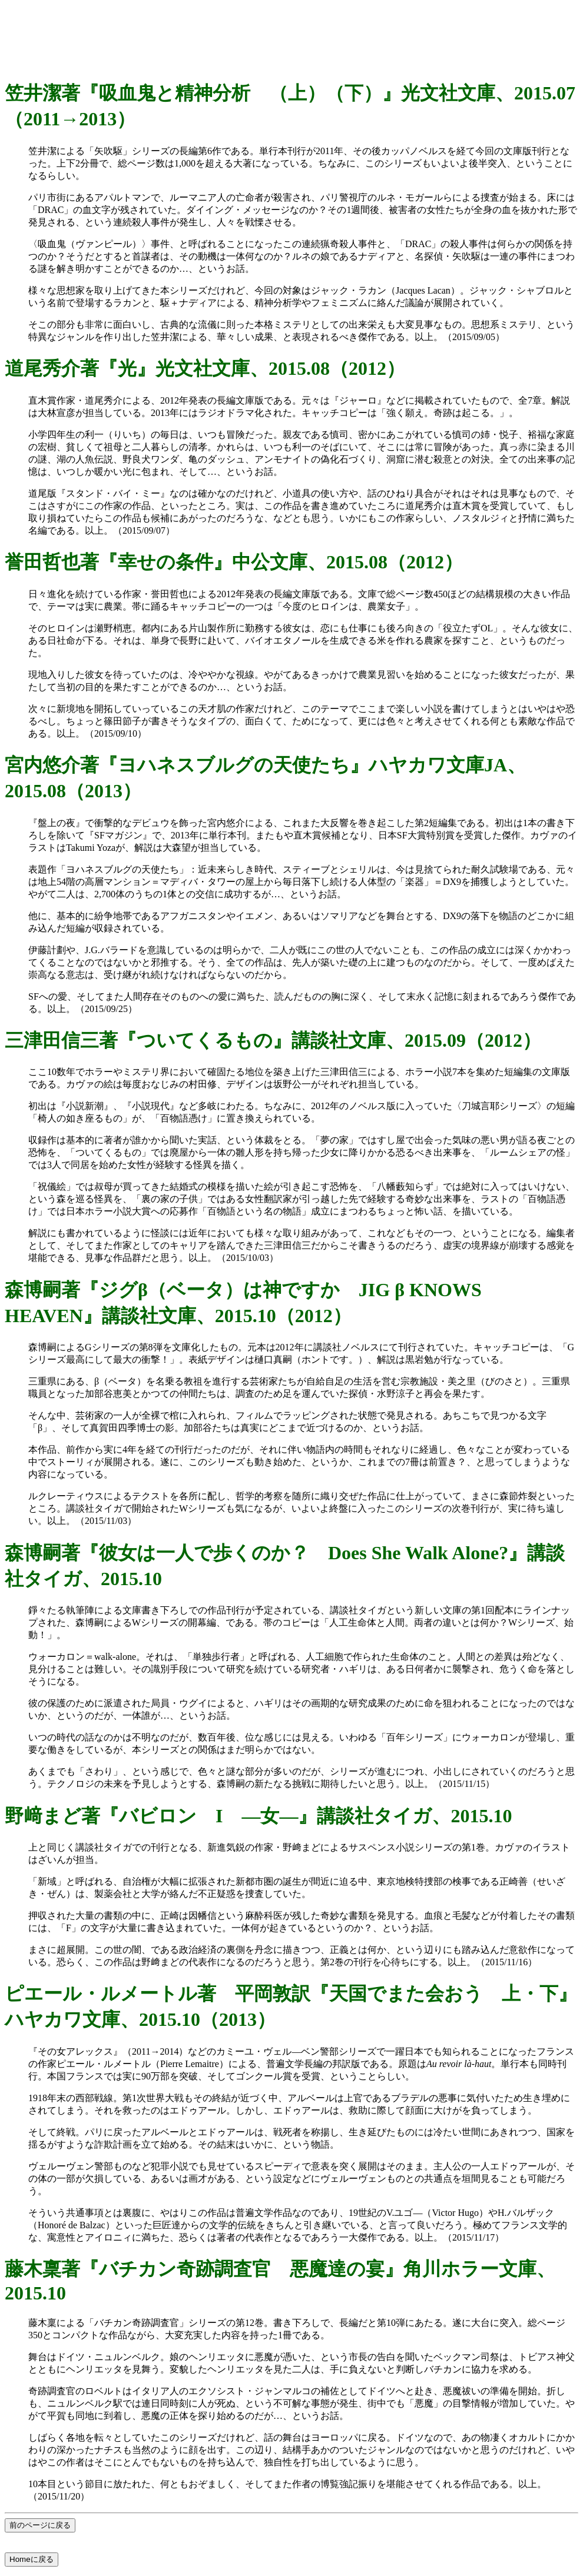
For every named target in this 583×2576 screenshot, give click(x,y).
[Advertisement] (291, 31)
